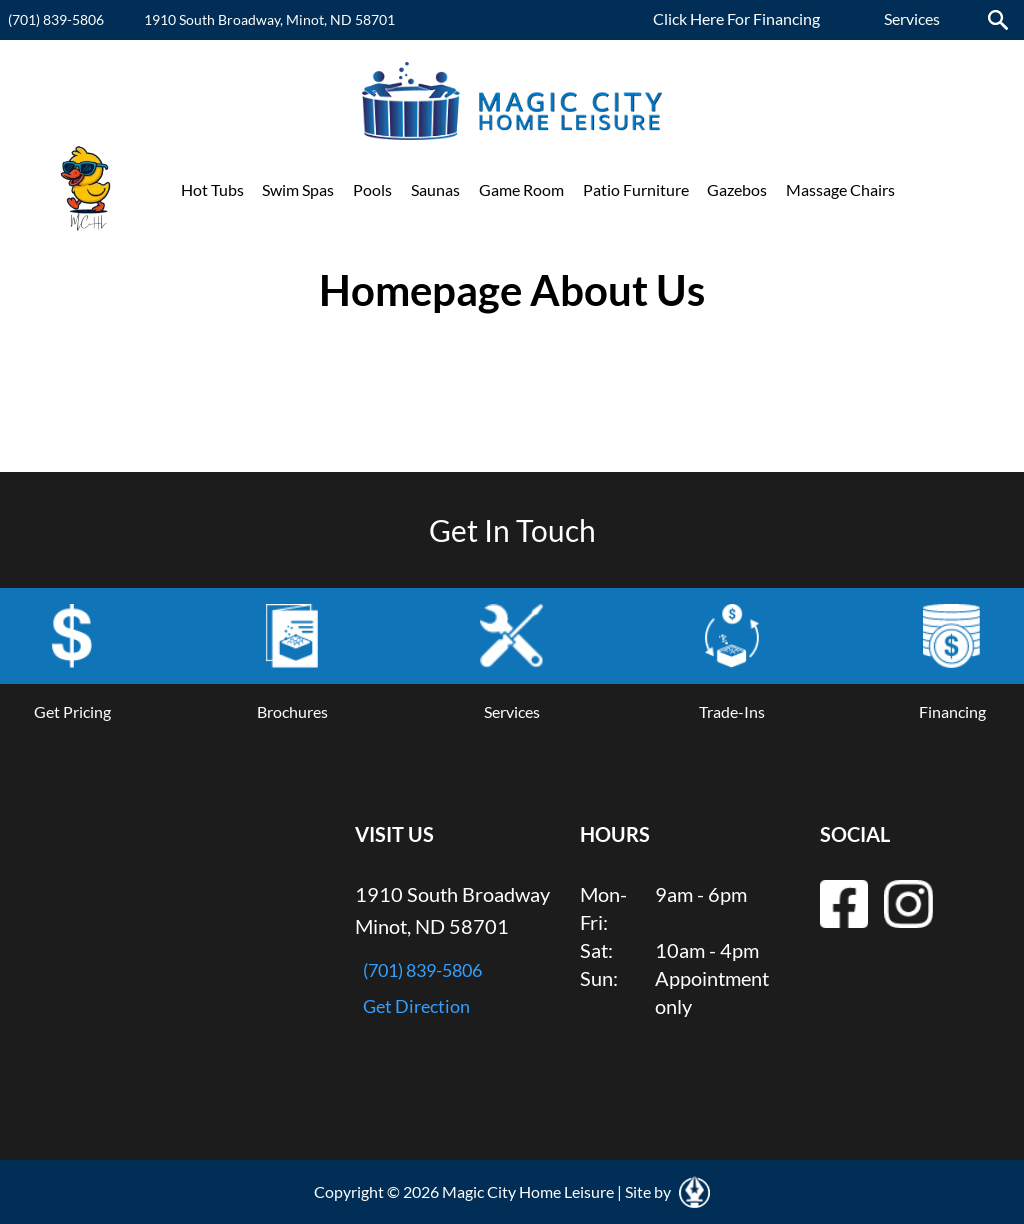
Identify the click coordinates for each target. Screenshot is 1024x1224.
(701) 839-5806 (56, 19)
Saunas (435, 189)
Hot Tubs (212, 189)
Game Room (521, 189)
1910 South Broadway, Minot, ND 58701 (269, 19)
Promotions (955, 189)
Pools (372, 189)
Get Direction (416, 1006)
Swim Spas (298, 189)
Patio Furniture (636, 189)
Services (912, 18)
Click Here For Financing (736, 18)
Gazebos (737, 189)
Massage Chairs (840, 189)
